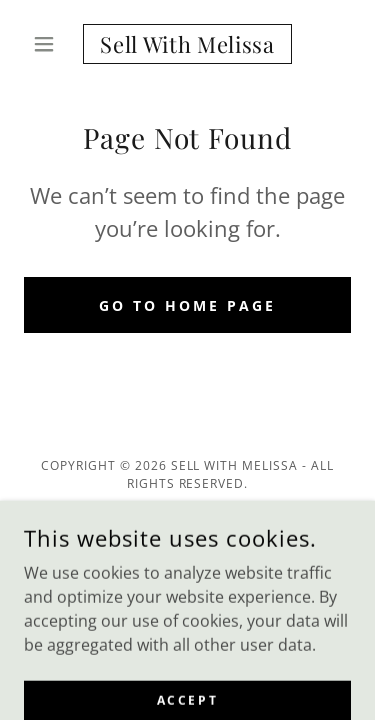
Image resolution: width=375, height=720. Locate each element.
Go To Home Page (187, 305)
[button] (48, 44)
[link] (187, 44)
